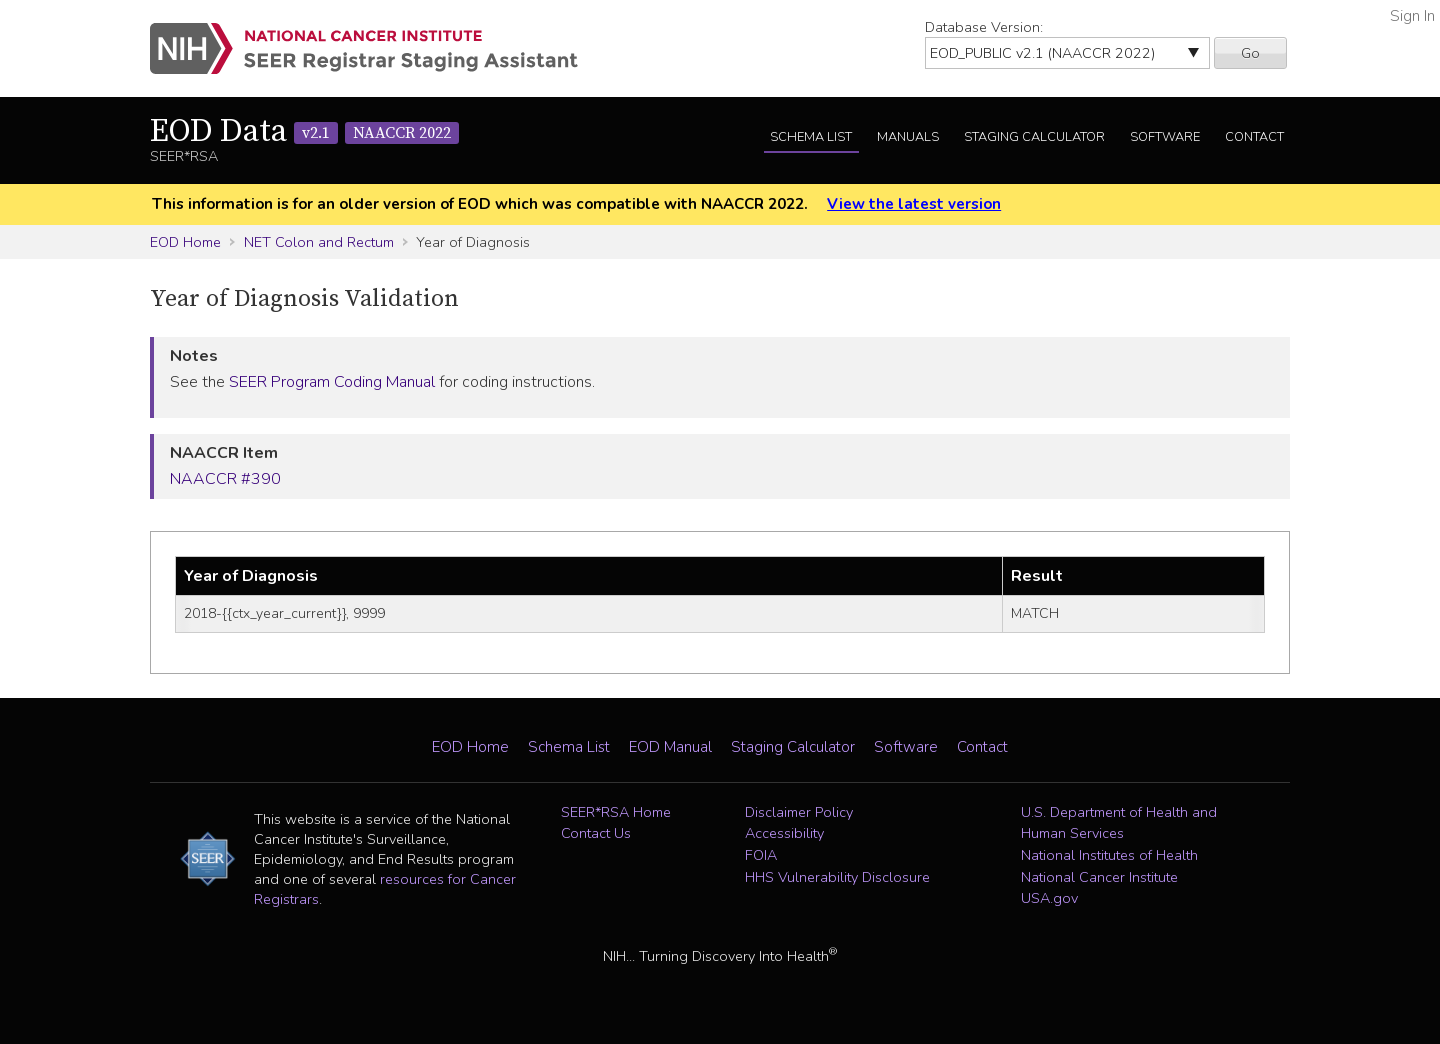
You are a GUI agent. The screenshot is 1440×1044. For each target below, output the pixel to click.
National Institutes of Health (1109, 855)
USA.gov (1049, 898)
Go (1250, 53)
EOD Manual (670, 747)
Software (1165, 137)
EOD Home (185, 242)
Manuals (908, 137)
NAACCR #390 (225, 479)
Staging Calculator (1034, 137)
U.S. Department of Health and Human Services (1119, 823)
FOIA (761, 855)
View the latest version (914, 204)
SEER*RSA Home (616, 812)
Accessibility (784, 833)
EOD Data (304, 132)
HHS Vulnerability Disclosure (837, 877)
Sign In (1412, 16)
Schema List (811, 137)
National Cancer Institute (1099, 877)
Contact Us (596, 833)
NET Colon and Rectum (319, 242)
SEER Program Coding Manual (332, 382)
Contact (1254, 137)
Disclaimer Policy (799, 812)
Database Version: (984, 27)
